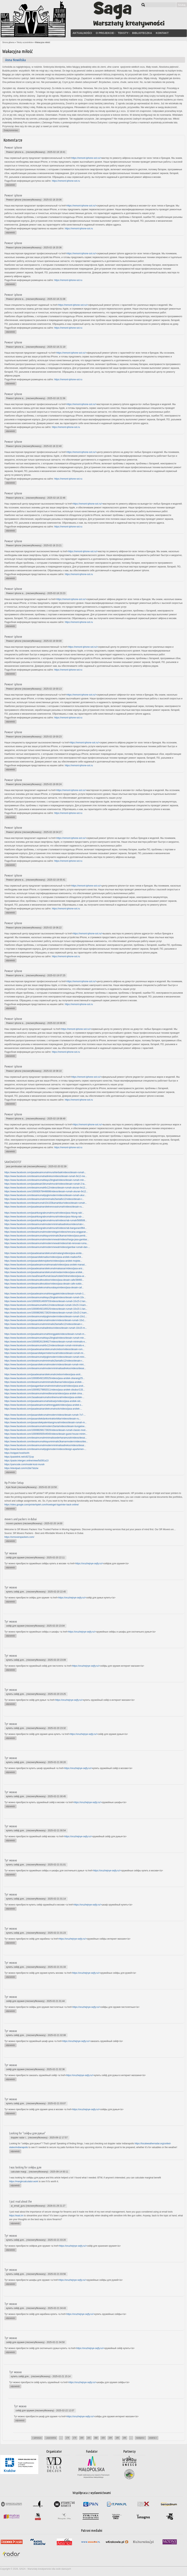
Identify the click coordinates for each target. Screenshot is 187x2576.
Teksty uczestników (25, 42)
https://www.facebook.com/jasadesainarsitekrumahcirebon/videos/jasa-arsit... (43, 1374)
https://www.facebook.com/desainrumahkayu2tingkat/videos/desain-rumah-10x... (45, 1297)
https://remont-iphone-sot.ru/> (86, 158)
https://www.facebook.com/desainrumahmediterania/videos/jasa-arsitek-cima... (44, 1393)
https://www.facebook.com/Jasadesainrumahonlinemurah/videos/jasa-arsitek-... (44, 1397)
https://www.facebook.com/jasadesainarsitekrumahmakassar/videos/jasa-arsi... (44, 1268)
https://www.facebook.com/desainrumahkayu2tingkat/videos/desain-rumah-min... (45, 1180)
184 (110, 2438)
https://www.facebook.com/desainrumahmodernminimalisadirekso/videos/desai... (45, 1368)
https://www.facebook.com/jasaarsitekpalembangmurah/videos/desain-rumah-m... (45, 1422)
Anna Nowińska (15, 60)
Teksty (123, 32)
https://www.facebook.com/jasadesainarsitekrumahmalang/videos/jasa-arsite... (44, 1253)
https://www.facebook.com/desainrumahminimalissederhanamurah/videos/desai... (45, 1437)
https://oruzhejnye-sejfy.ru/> (89, 1563)
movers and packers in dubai (20, 1519)
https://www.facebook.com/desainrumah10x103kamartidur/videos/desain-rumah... (45, 1203)
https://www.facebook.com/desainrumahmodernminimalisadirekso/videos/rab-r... (44, 1224)
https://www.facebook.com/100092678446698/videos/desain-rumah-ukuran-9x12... (46, 1191)
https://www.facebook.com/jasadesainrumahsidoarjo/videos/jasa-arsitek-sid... (43, 1401)
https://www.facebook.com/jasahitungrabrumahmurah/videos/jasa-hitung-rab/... (44, 1212)
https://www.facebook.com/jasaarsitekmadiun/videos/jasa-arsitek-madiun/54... (43, 1257)
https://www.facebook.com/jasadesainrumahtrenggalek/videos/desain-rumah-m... (45, 1334)
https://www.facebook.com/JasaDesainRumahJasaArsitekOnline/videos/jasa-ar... (45, 1276)
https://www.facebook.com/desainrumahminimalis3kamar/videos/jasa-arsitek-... (44, 1382)
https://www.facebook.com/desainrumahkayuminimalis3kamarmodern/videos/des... (46, 1441)
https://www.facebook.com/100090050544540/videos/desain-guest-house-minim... (45, 1434)
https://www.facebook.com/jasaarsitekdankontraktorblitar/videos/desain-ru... (42, 1418)
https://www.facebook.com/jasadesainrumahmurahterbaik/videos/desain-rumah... (45, 1172)
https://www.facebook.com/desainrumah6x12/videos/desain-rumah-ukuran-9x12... (45, 1187)
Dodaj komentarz (11, 130)
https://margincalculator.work (23, 2181)
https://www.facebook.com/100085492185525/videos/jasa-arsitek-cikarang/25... (44, 1378)
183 (103, 2438)
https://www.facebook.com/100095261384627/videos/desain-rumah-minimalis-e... (45, 1341)
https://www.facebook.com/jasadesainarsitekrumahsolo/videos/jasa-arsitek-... (43, 1408)
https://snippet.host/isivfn (16, 1453)
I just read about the (20, 2201)
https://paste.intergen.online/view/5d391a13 (26, 1460)
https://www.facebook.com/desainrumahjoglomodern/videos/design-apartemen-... (45, 1449)
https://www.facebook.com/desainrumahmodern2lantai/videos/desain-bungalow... (45, 1426)
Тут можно (10, 1553)
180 (81, 2438)
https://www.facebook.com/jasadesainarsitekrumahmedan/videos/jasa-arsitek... (44, 1272)
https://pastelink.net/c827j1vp (19, 1456)
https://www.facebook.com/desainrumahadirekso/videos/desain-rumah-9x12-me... (45, 1176)
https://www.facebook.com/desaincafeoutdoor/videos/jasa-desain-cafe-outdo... (43, 1283)
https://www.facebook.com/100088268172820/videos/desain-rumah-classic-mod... (45, 1430)
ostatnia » (153, 2438)
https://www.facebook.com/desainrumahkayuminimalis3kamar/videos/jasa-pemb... (45, 1235)
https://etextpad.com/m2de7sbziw (21, 1468)
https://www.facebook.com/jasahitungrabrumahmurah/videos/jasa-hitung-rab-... (44, 1216)
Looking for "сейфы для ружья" (27, 2133)
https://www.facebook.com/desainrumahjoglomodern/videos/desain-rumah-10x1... (45, 1316)
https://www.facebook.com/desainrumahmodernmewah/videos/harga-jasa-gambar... (46, 1239)
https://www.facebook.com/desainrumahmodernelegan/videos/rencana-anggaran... (46, 1232)
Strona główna (8, 42)
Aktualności (82, 32)
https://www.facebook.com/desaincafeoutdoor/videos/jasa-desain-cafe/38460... (44, 1280)
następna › (140, 2438)
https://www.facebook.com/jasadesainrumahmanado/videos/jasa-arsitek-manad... (45, 1264)
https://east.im (16, 2215)
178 (67, 2438)
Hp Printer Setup (14, 1482)
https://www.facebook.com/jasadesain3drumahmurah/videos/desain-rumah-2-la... (45, 1184)
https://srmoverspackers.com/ (19, 1537)
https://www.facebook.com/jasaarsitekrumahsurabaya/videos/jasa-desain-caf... (44, 1287)
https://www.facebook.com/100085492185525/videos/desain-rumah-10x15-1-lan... (45, 1309)
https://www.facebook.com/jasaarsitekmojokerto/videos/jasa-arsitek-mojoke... (43, 1261)
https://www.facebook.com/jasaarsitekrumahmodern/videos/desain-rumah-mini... (45, 1364)
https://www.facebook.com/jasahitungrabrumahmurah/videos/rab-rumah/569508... (45, 1220)
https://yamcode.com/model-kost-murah (24, 1464)
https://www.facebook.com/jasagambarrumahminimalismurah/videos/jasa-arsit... (44, 1386)
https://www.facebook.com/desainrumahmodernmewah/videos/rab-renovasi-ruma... (46, 1243)
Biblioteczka (142, 32)
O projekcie (105, 32)
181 (88, 2438)
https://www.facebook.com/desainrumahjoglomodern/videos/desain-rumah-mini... (45, 1357)
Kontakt (162, 32)
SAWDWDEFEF (12, 1162)
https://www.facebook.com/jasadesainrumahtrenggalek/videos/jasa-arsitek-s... (43, 1405)
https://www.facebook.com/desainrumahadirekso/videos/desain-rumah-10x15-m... (45, 1328)
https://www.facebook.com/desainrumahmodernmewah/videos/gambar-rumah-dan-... (47, 1247)
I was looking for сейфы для (25, 2167)
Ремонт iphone (13, 147)
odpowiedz (10, 185)
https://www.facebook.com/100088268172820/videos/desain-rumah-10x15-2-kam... (46, 1312)
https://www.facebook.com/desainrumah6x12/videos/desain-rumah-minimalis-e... (45, 1345)
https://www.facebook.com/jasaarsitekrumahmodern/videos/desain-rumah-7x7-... (45, 1415)
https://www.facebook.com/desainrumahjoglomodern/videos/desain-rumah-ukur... (45, 1195)
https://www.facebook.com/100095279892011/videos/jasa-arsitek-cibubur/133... (44, 1389)
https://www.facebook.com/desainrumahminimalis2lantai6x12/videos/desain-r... (44, 1199)
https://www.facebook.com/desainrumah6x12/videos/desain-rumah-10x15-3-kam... (46, 1305)
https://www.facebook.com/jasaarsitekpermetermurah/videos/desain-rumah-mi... (44, 1353)
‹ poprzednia (51, 2438)
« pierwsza (37, 2438)
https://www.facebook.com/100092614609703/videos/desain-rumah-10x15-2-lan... (45, 1301)
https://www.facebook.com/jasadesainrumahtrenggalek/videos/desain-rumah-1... (45, 1293)
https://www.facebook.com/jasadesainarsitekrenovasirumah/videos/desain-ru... (44, 1206)
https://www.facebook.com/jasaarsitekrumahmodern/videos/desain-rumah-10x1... (45, 1320)
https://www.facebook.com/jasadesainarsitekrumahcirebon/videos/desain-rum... (44, 1349)
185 (117, 2438)
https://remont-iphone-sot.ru (66, 181)
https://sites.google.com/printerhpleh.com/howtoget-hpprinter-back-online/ (41, 1504)
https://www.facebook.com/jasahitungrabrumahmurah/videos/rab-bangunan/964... (45, 1228)
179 (74, 2438)
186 (124, 2438)
